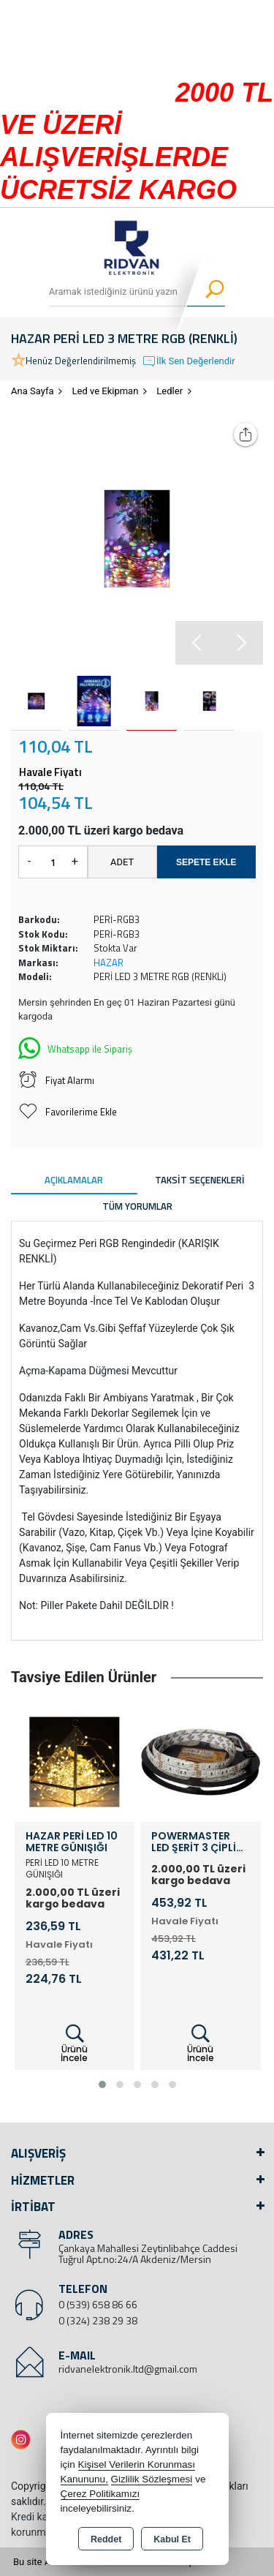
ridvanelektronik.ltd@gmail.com (127, 2368)
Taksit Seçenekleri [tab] (200, 1179)
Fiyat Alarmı (56, 1080)
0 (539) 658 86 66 (97, 2304)
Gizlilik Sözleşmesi (152, 2479)
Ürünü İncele (74, 2043)
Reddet (106, 2539)
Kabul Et (172, 2539)
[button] (241, 643)
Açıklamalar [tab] (74, 1179)
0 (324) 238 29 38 (97, 2320)
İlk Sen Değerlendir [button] (188, 361)
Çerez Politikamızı (100, 2493)
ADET (122, 861)
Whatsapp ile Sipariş (75, 1047)
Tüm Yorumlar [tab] (137, 1206)
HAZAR (108, 962)
